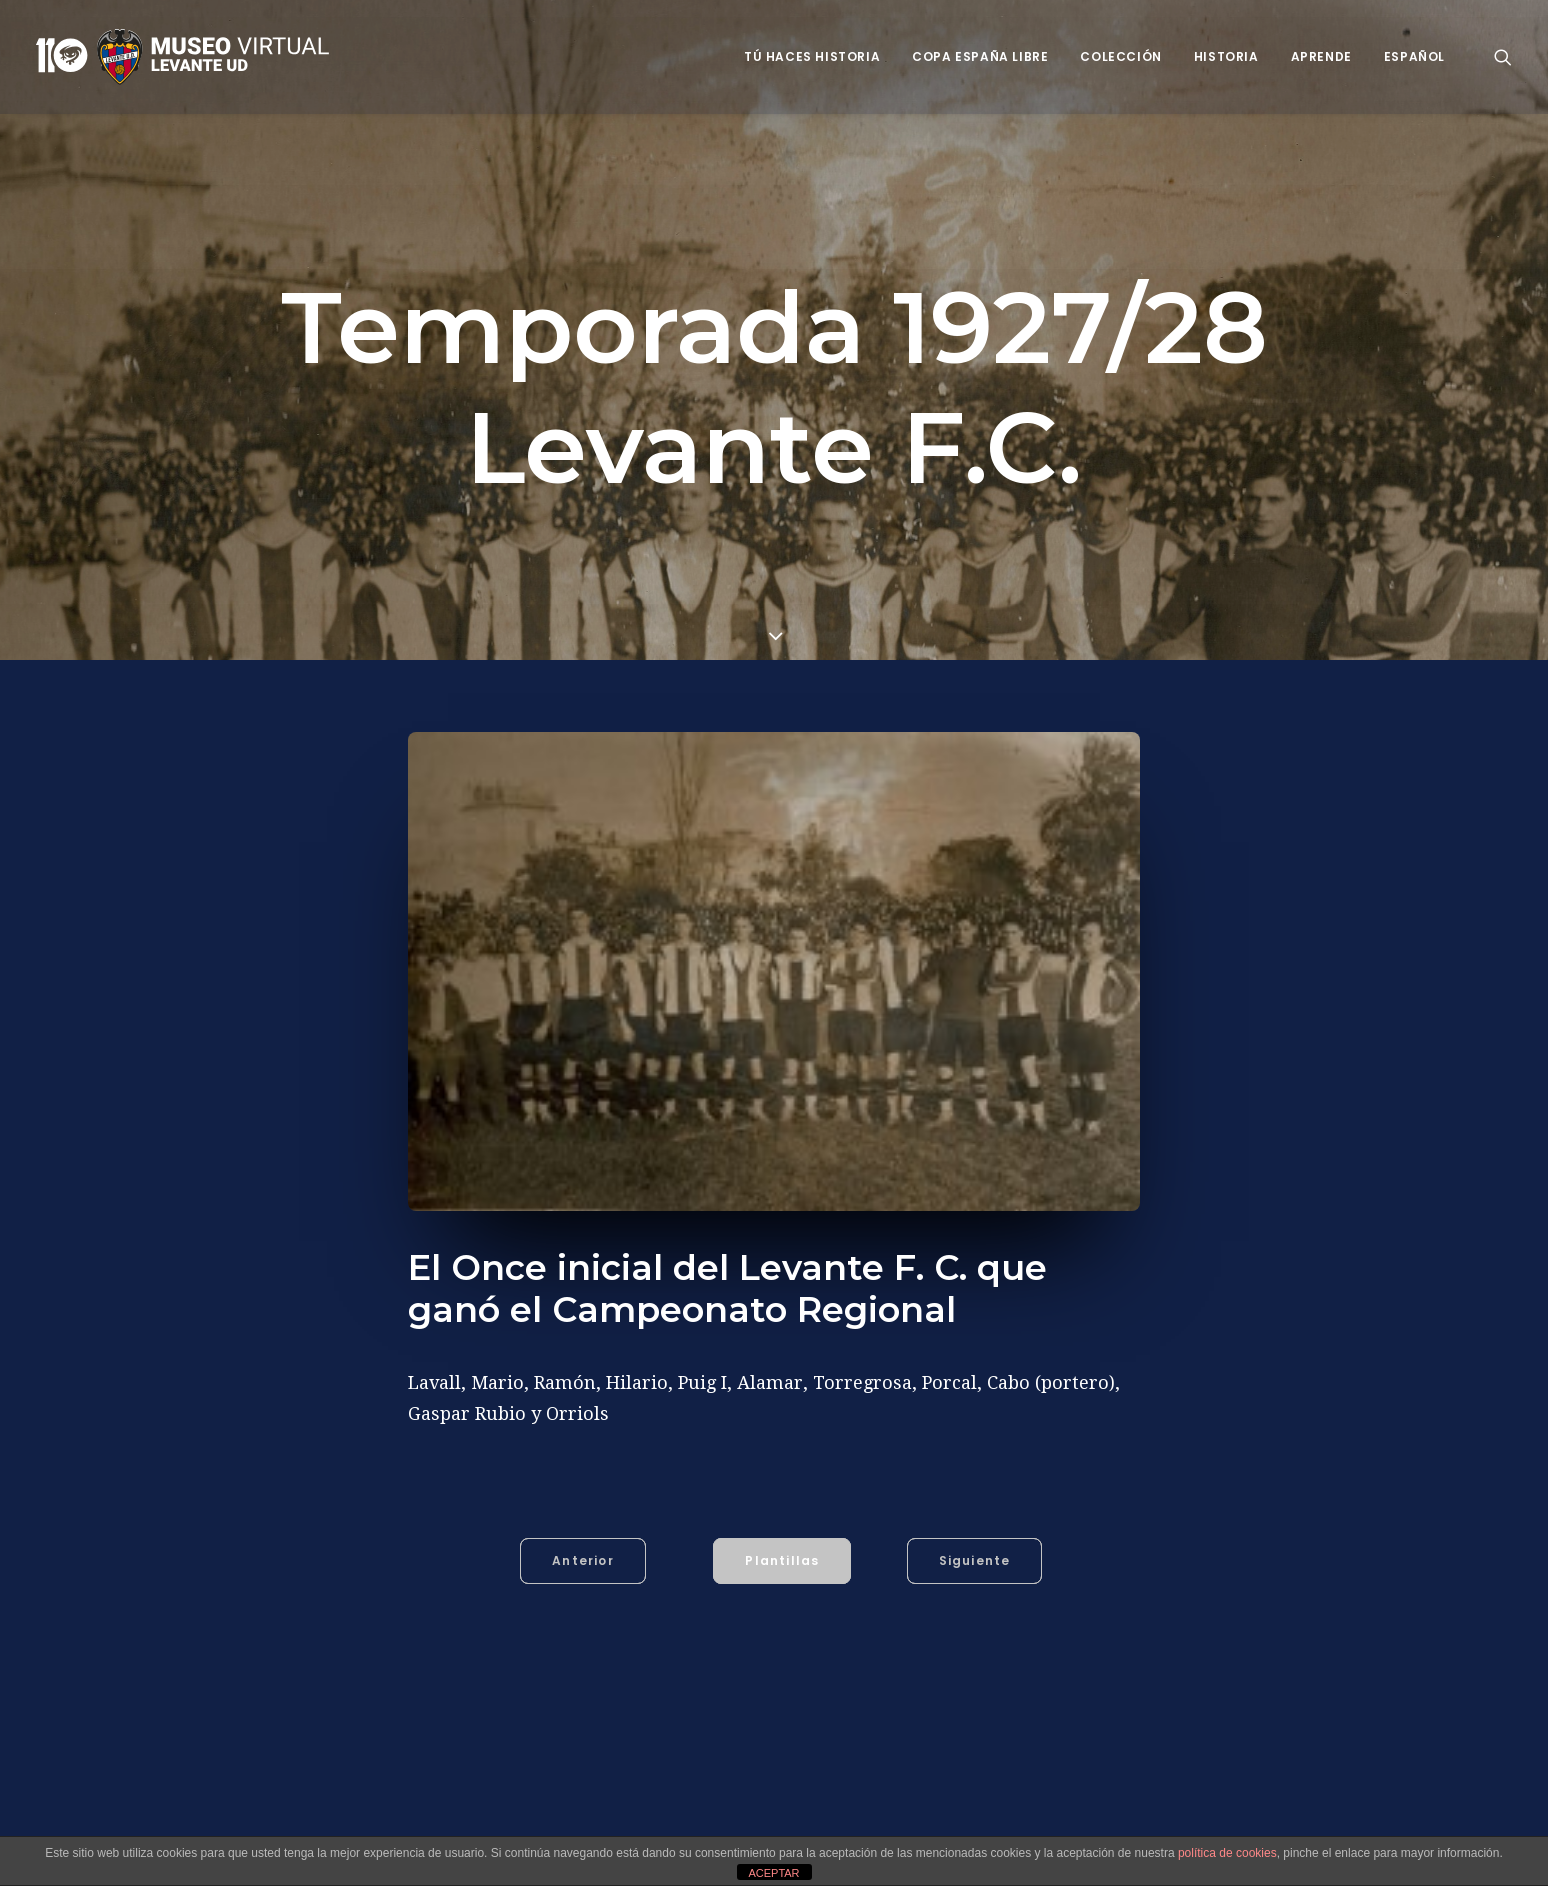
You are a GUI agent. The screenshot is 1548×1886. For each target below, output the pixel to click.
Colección (1120, 56)
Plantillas (782, 1560)
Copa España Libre (980, 56)
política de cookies (1227, 1853)
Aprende (1321, 56)
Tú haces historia (812, 56)
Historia (1226, 56)
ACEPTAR (773, 1873)
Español (1414, 56)
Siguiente (975, 1560)
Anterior (583, 1560)
